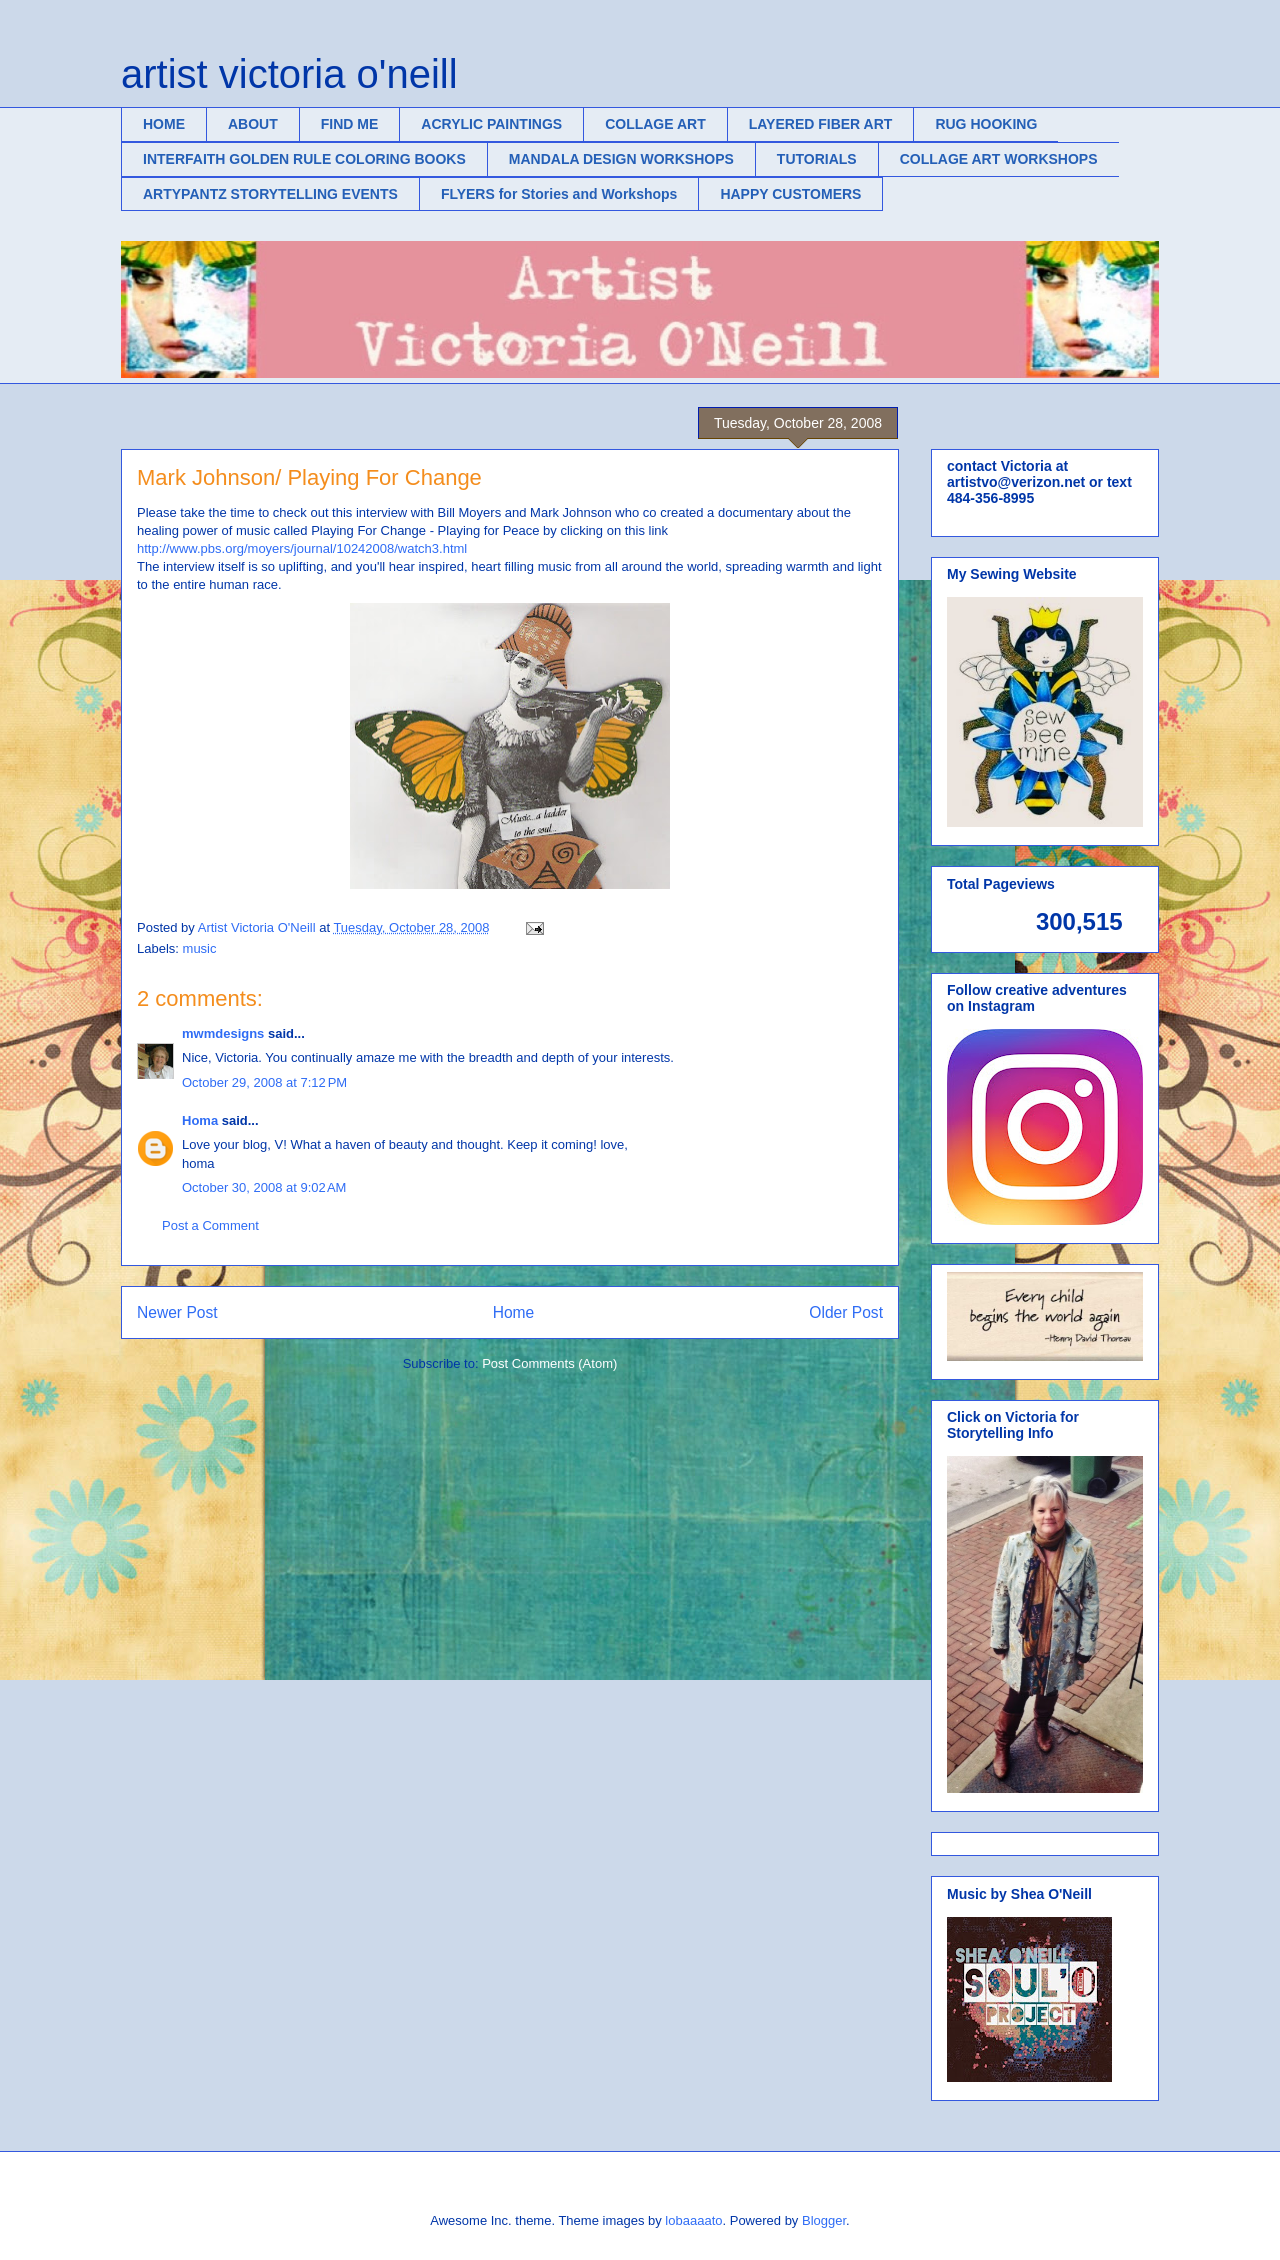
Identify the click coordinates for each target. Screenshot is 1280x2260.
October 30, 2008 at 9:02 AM (264, 1187)
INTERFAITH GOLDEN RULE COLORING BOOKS (304, 159)
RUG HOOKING (986, 124)
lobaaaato (693, 2220)
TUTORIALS (817, 159)
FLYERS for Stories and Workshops (559, 194)
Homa (200, 1120)
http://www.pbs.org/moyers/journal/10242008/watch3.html (302, 548)
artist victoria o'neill (289, 74)
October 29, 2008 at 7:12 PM (264, 1082)
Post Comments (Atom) (549, 1363)
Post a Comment (210, 1225)
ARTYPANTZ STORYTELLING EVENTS (270, 194)
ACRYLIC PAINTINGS (491, 124)
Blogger (824, 2220)
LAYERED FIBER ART (821, 124)
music (200, 948)
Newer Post (177, 1312)
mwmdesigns (223, 1033)
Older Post (846, 1312)
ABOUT (253, 124)
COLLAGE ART (655, 124)
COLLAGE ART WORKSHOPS (999, 159)
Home (514, 1312)
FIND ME (350, 124)
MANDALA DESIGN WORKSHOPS (621, 159)
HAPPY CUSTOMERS (790, 194)
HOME (164, 124)
